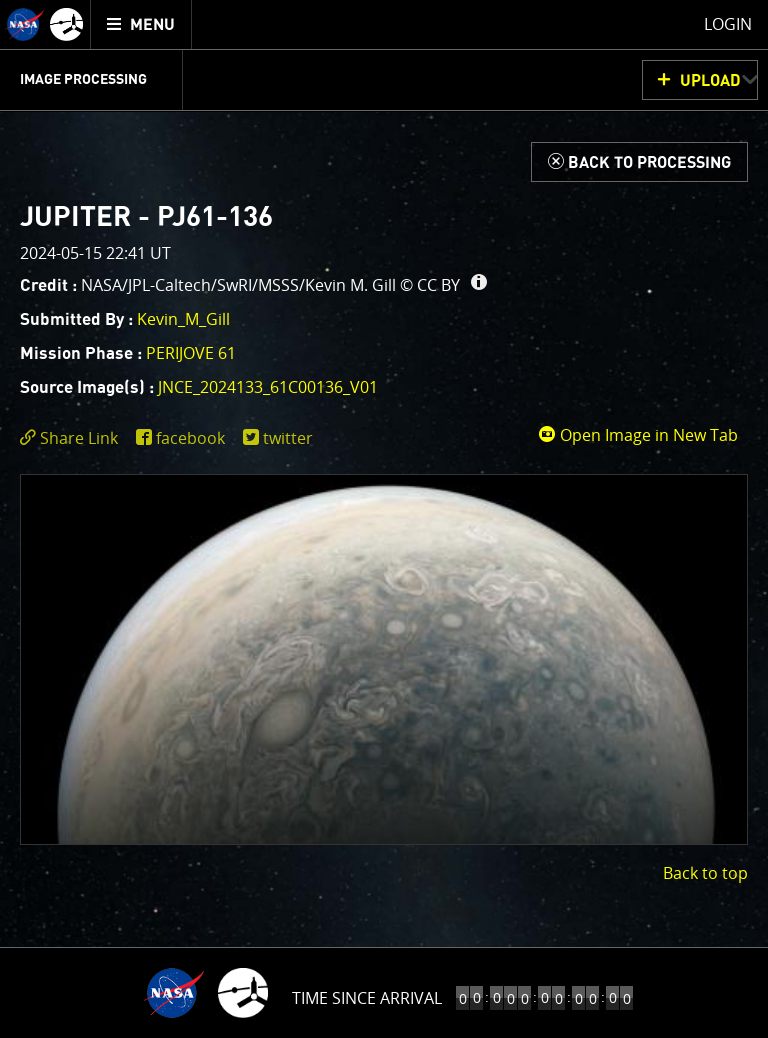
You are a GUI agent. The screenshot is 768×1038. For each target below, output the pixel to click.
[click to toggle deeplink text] (73, 438)
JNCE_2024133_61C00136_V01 (268, 387)
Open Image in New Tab (638, 435)
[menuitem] (141, 24)
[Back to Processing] (639, 162)
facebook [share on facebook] (190, 438)
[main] (384, 519)
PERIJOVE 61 (191, 353)
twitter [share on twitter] (288, 438)
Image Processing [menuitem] (83, 80)
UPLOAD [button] (710, 81)
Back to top (705, 873)
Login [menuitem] (728, 24)
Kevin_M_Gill (183, 319)
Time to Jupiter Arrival (367, 998)
